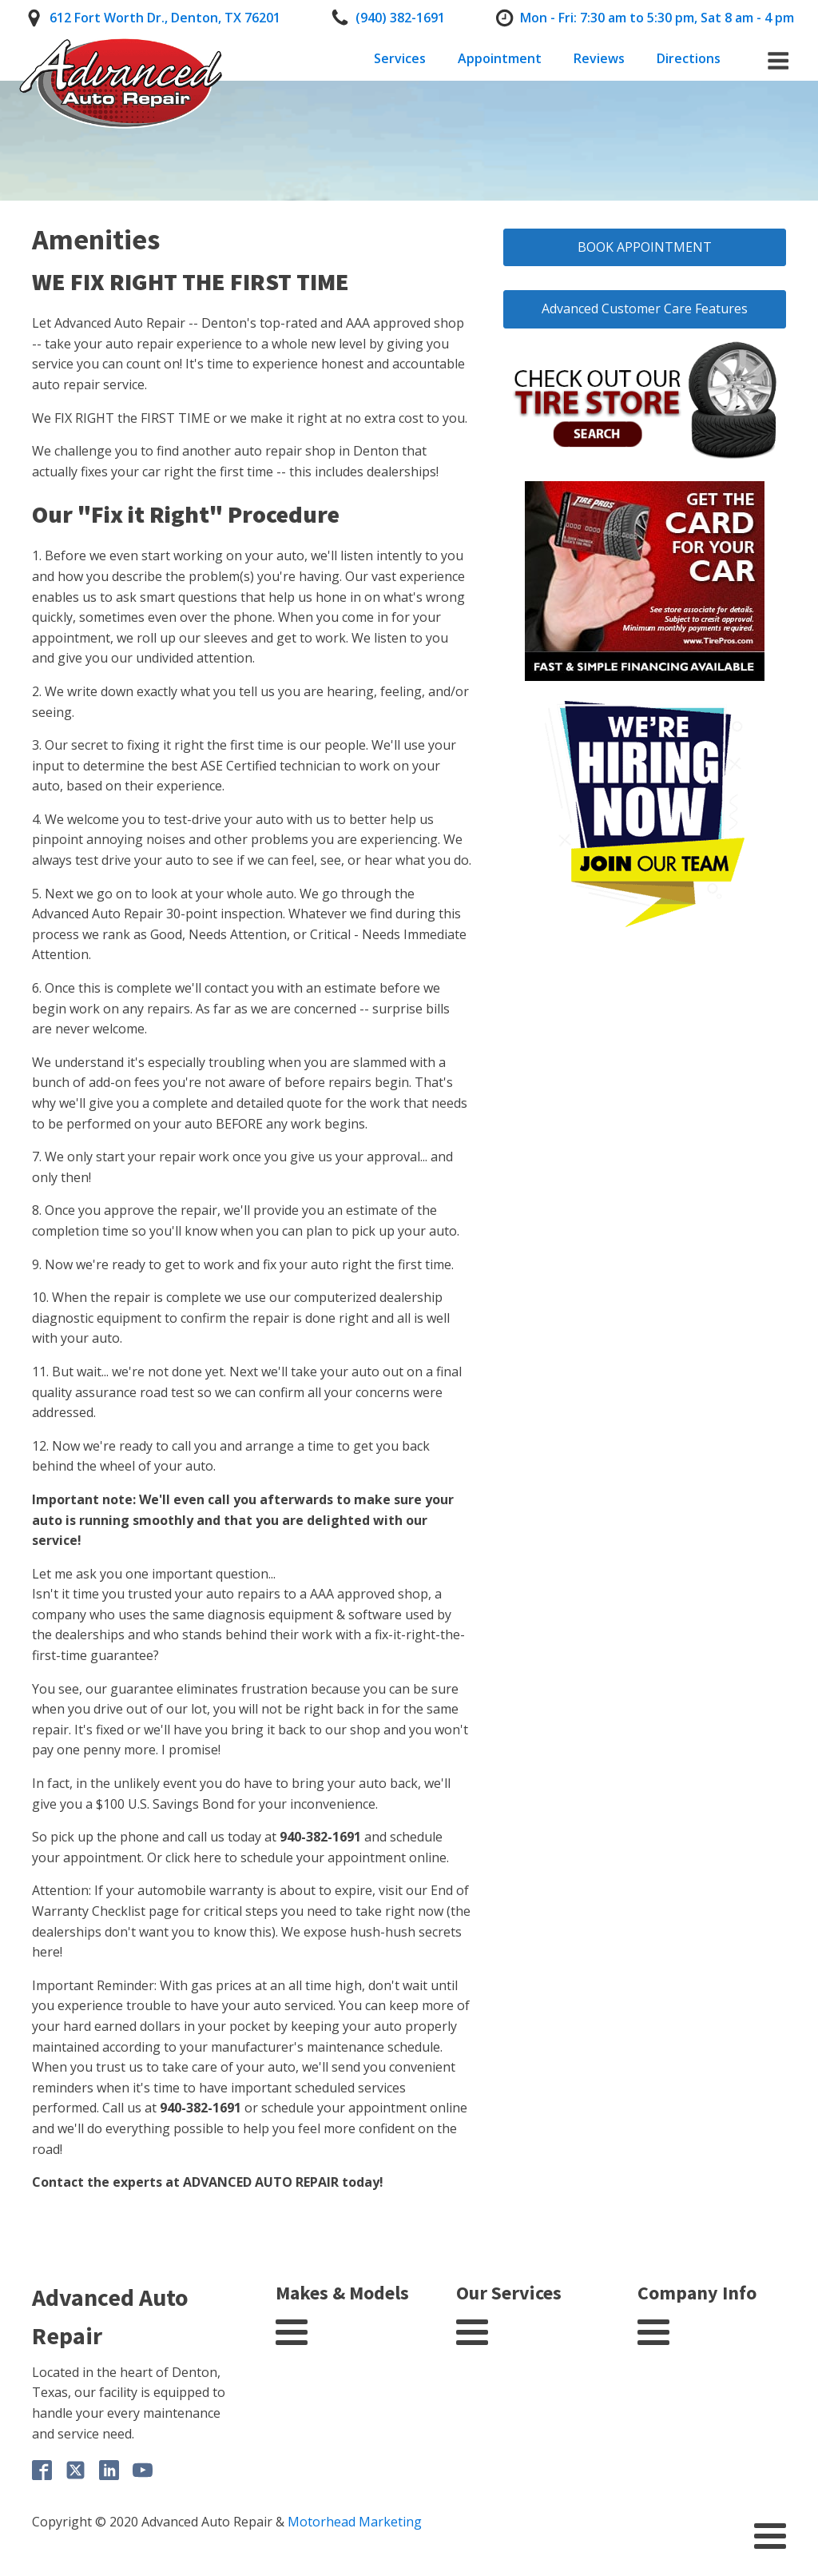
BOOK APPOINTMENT (645, 247)
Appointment (500, 58)
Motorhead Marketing (355, 2521)
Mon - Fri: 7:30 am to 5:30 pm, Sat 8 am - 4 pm (657, 17)
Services (400, 58)
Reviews (599, 58)
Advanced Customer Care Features (645, 308)
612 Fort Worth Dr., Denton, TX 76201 (165, 17)
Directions (689, 58)
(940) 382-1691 (400, 17)
